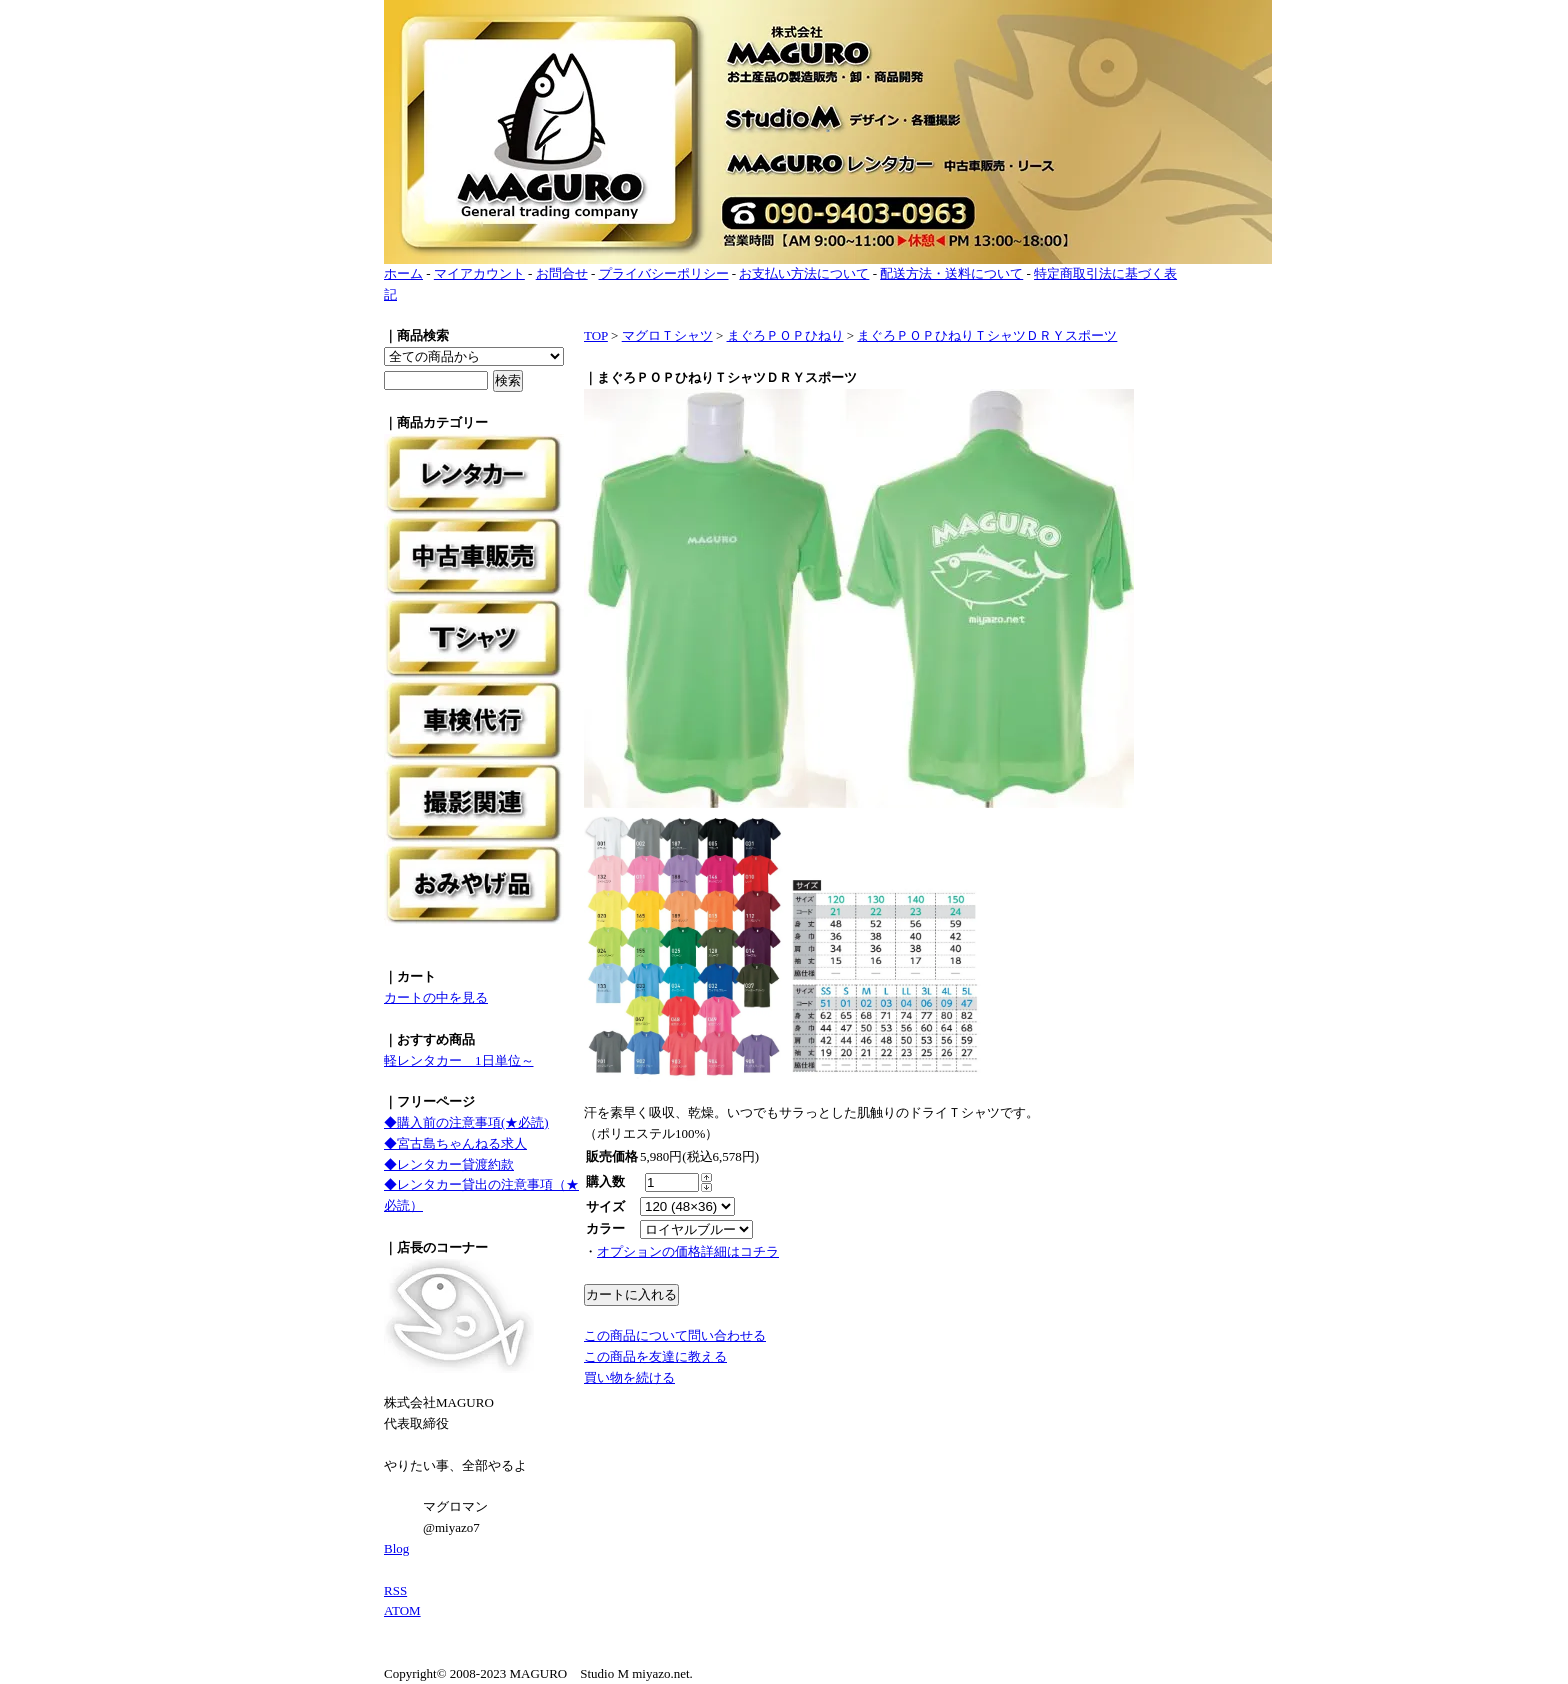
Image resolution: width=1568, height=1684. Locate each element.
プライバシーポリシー (664, 273)
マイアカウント (479, 273)
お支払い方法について (804, 273)
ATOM (402, 1610)
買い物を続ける (629, 1377)
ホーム (403, 273)
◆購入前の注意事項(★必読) (466, 1122)
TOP (596, 335)
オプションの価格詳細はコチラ (688, 1251)
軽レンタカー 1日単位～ (459, 1060)
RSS (395, 1590)
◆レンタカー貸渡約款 (449, 1164)
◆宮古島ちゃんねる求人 (455, 1143)
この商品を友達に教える (655, 1356)
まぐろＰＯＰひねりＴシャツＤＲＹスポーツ (987, 335)
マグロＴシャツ (667, 335)
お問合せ (562, 273)
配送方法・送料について (951, 273)
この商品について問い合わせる (675, 1335)
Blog (396, 1548)
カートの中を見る (436, 997)
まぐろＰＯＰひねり (785, 335)
